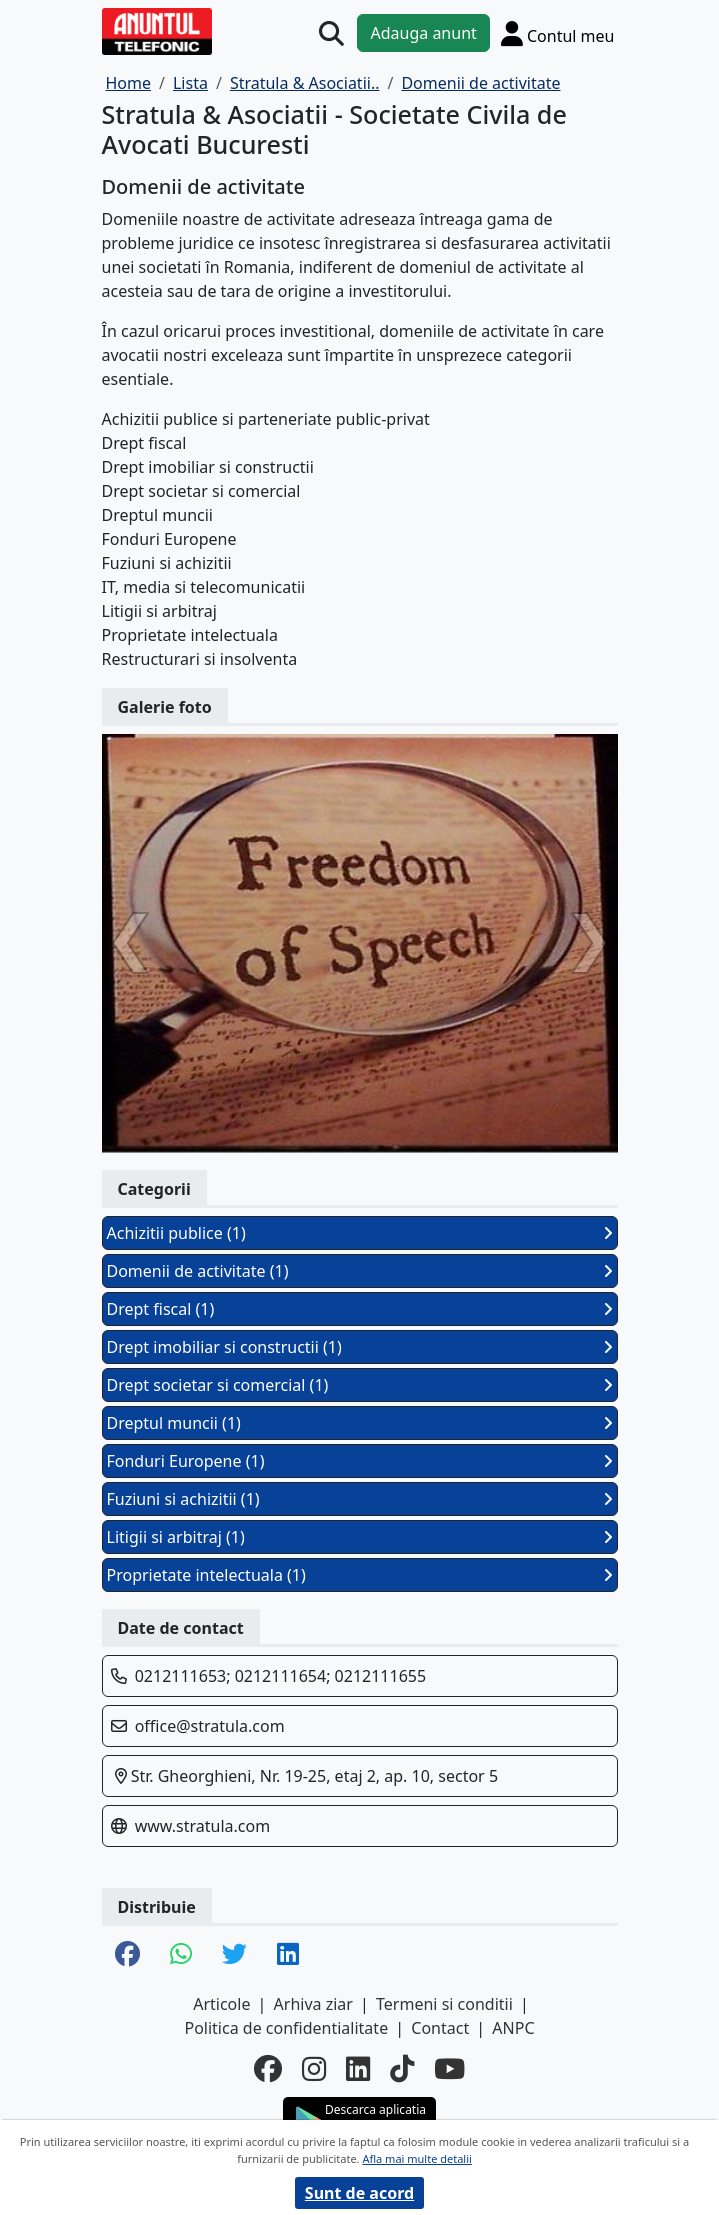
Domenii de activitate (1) (360, 1271)
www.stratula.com (202, 1826)
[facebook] (268, 2069)
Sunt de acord (359, 2193)
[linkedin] (358, 2069)
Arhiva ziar (313, 2004)
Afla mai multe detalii (416, 2158)
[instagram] (314, 2069)
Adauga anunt (423, 33)
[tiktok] (402, 2069)
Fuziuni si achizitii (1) (360, 1499)
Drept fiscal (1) (360, 1309)
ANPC (513, 2028)
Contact (440, 2028)
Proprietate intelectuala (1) (360, 1575)
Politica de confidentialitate (286, 2028)
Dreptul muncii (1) (360, 1423)
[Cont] (558, 33)
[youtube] (449, 2069)
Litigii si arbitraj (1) (360, 1537)
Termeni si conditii (444, 2004)
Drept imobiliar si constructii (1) (360, 1347)
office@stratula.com (210, 1726)
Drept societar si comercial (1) (360, 1385)
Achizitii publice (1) (360, 1233)
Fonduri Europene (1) (360, 1461)
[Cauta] (331, 33)
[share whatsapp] (181, 1955)
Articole (221, 2004)
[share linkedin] (288, 1955)
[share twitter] (234, 1955)
